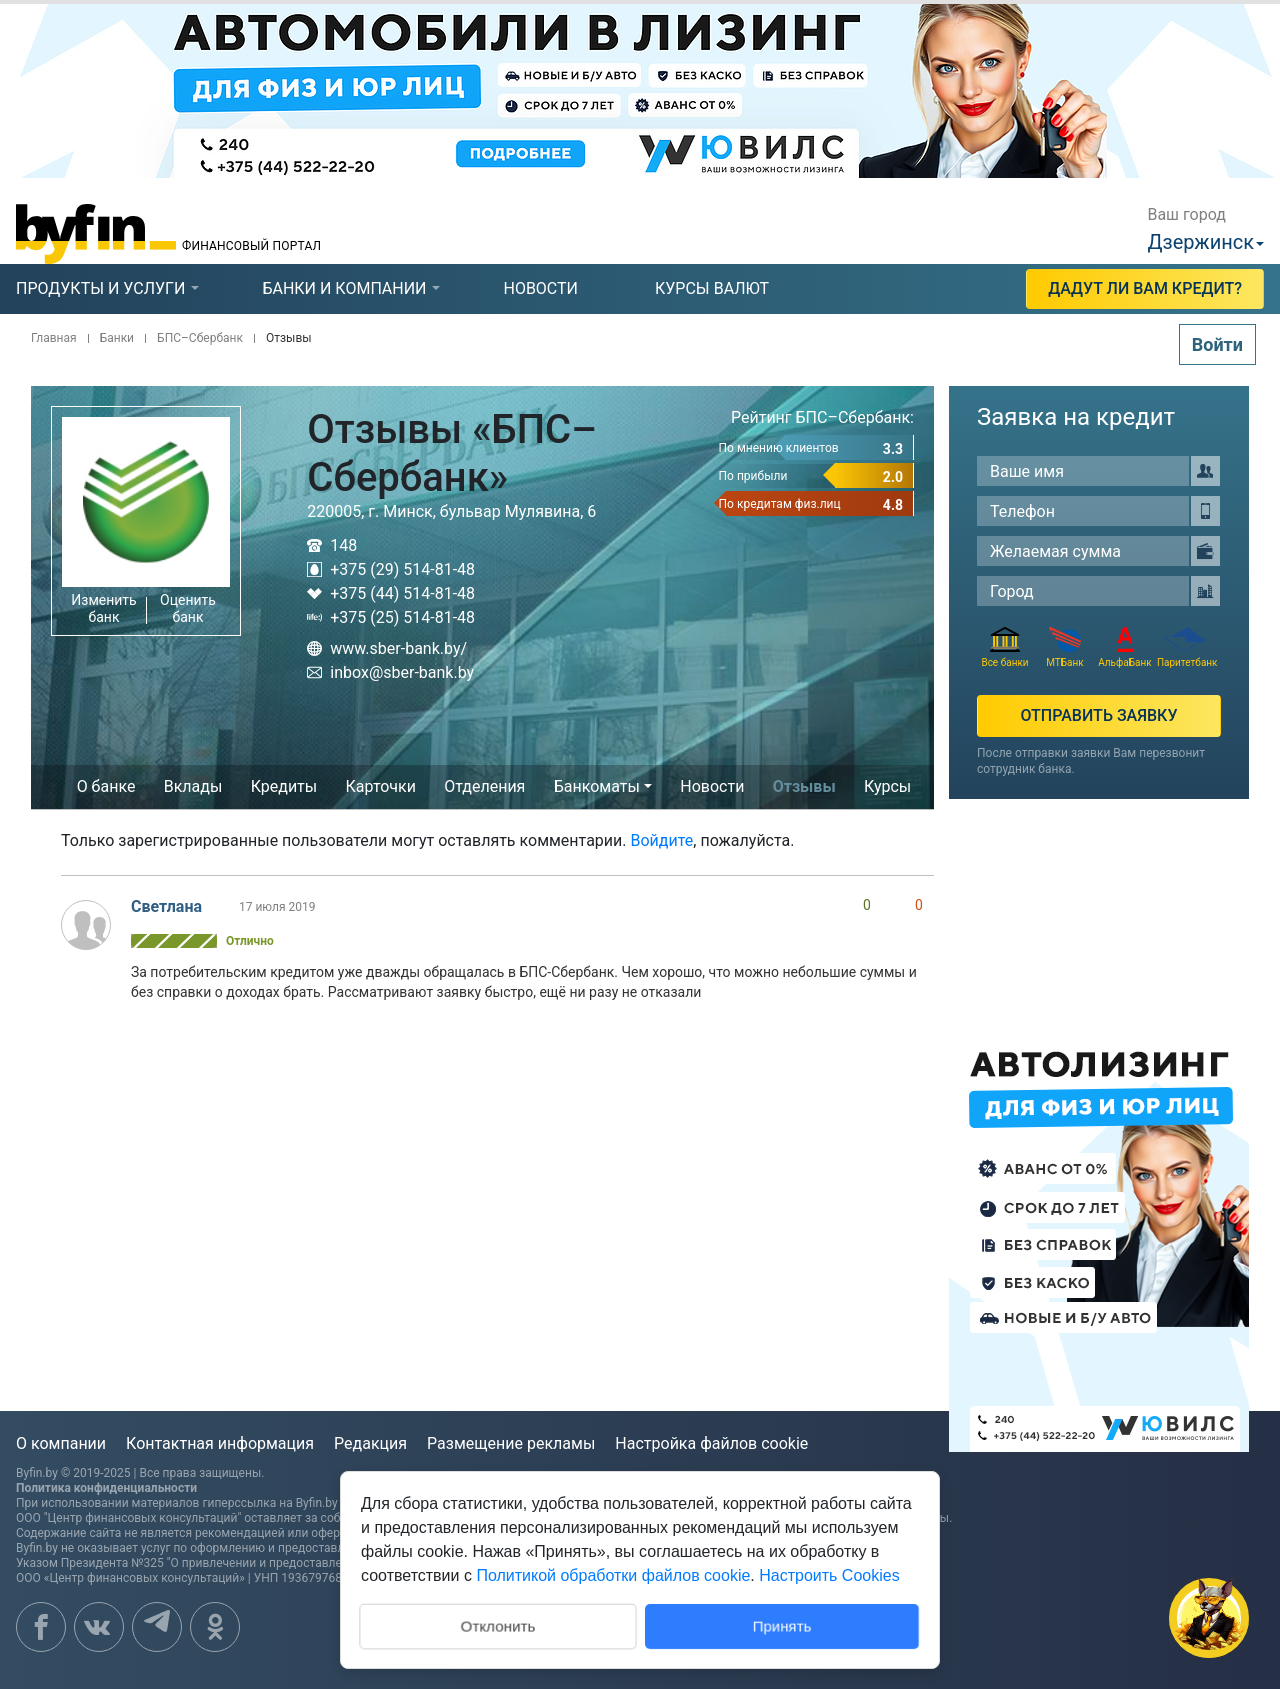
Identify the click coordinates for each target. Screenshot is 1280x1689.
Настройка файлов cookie (711, 1443)
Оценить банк (188, 608)
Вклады (193, 786)
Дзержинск (1200, 242)
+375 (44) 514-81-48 (391, 593)
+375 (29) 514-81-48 (391, 569)
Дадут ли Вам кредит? (1145, 288)
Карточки (381, 786)
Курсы (887, 786)
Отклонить (497, 1624)
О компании (61, 1443)
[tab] (100, 289)
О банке (106, 786)
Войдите (662, 840)
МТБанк (1064, 647)
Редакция (370, 1443)
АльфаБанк (1124, 647)
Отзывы (804, 786)
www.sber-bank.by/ (387, 648)
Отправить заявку (1098, 715)
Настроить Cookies (829, 1575)
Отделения (484, 786)
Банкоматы (597, 786)
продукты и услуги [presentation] (100, 288)
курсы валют (712, 288)
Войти (1217, 344)
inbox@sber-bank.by (390, 672)
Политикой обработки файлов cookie (613, 1575)
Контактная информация (220, 1443)
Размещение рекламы (511, 1443)
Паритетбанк (1185, 647)
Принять (782, 1625)
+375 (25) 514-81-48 (391, 617)
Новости (712, 786)
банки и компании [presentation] (344, 288)
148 (332, 545)
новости (540, 288)
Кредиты (284, 786)
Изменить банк (103, 608)
